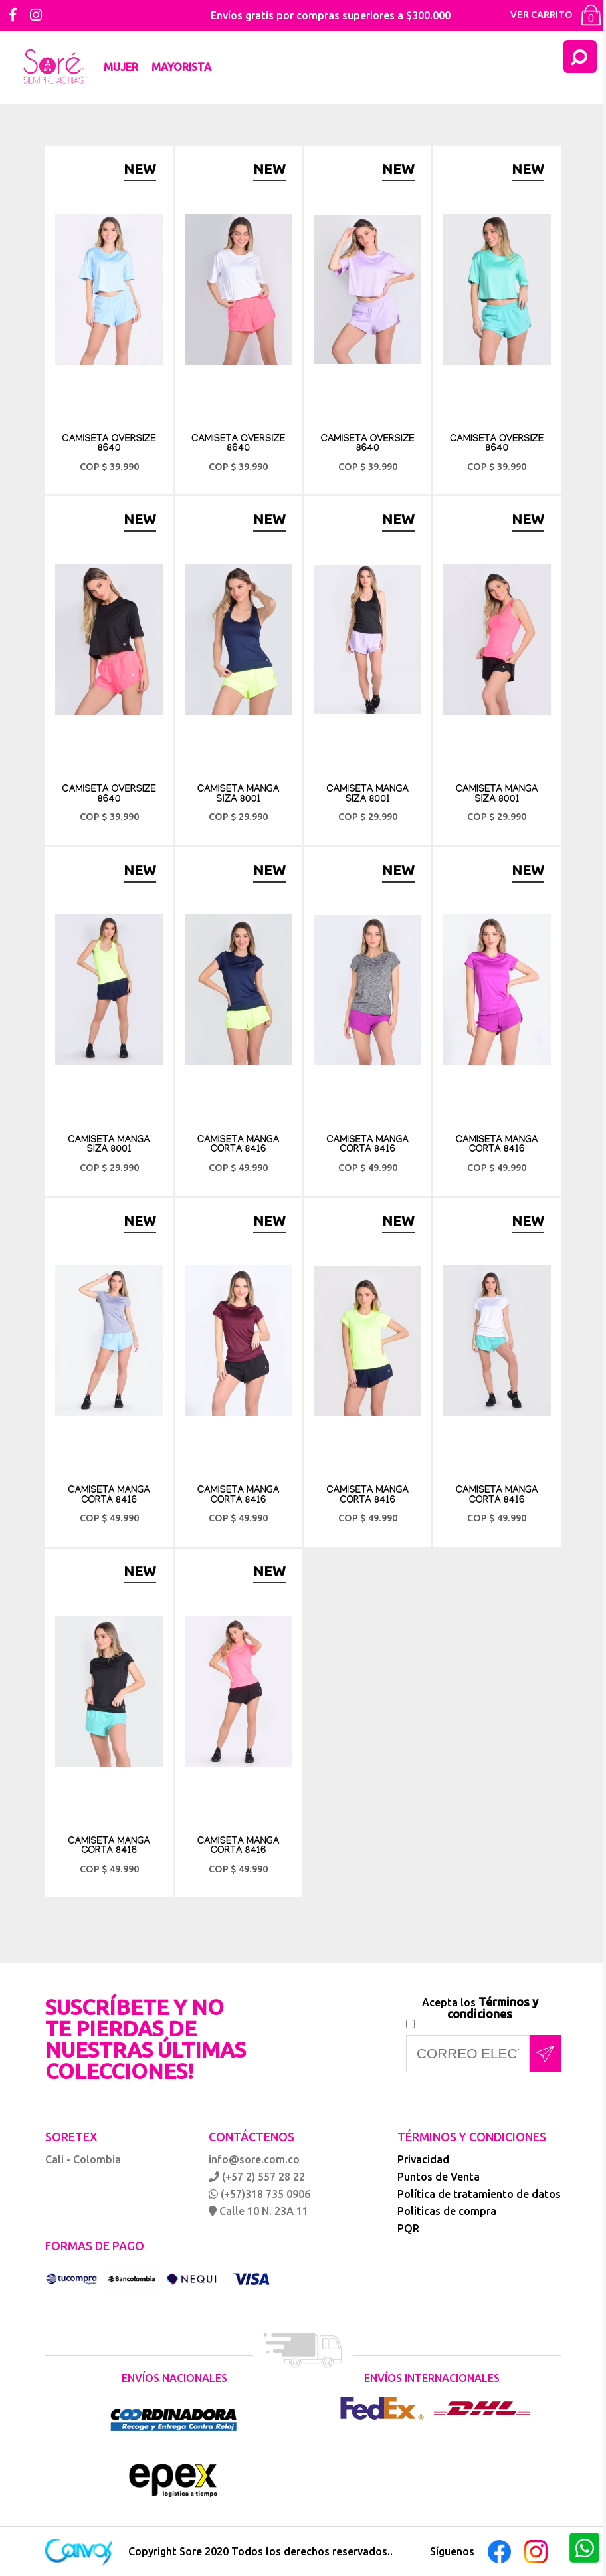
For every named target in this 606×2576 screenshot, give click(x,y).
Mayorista (181, 67)
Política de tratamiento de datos (479, 2194)
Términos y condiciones (492, 2008)
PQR (408, 2228)
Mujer (121, 67)
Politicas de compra (446, 2211)
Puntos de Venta (438, 2177)
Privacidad (423, 2159)
